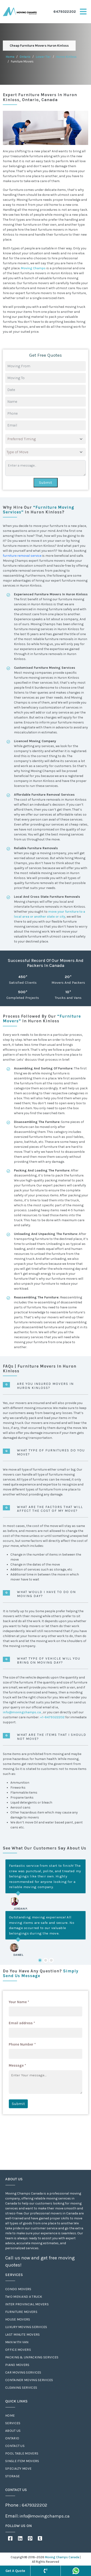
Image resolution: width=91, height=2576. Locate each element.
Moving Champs (33, 268)
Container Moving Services (29, 2380)
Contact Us (15, 2446)
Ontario (25, 56)
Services (12, 2423)
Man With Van (17, 2342)
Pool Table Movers (21, 2453)
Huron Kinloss (66, 56)
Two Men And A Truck (23, 2297)
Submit (45, 482)
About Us (13, 2431)
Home (10, 56)
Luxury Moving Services (26, 2327)
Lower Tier (43, 56)
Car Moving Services (23, 2372)
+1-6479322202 (52, 1717)
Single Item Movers (22, 2461)
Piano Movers (17, 2365)
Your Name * (19, 2002)
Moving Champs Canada (62, 2557)
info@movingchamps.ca (22, 1712)
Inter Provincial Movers (27, 2304)
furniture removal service (22, 556)
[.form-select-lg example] (45, 439)
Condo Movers (18, 2289)
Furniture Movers (21, 2312)
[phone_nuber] (45, 2571)
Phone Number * (22, 2044)
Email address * (22, 2023)
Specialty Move (18, 2469)
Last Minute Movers (22, 2335)
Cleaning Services (21, 2388)
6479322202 (64, 11)
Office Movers (18, 2350)
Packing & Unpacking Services (31, 2357)
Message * (17, 2065)
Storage (12, 2476)
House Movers (17, 2319)
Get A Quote (15, 2571)
